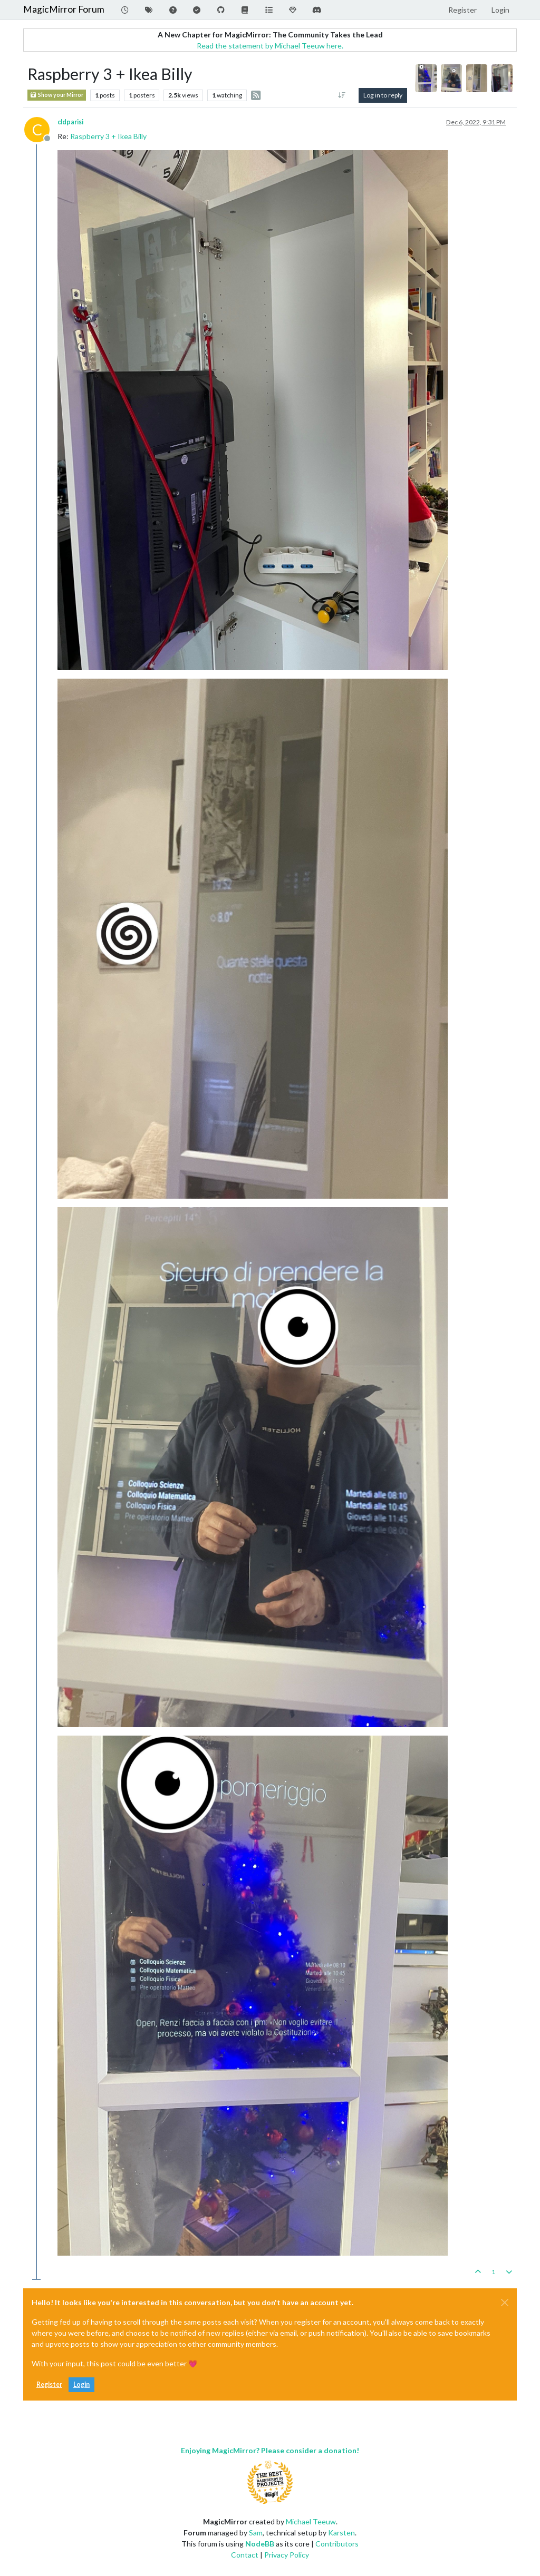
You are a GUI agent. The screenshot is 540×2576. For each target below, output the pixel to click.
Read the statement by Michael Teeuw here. (270, 45)
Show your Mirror (56, 95)
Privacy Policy (286, 2554)
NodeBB (259, 2543)
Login (81, 2384)
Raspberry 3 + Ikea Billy (108, 136)
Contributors (337, 2543)
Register (49, 2384)
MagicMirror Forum (63, 9)
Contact (244, 2554)
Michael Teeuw (311, 2521)
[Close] (505, 2302)
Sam (256, 2532)
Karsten (341, 2532)
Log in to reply (382, 95)
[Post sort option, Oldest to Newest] (341, 95)
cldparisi (70, 122)
